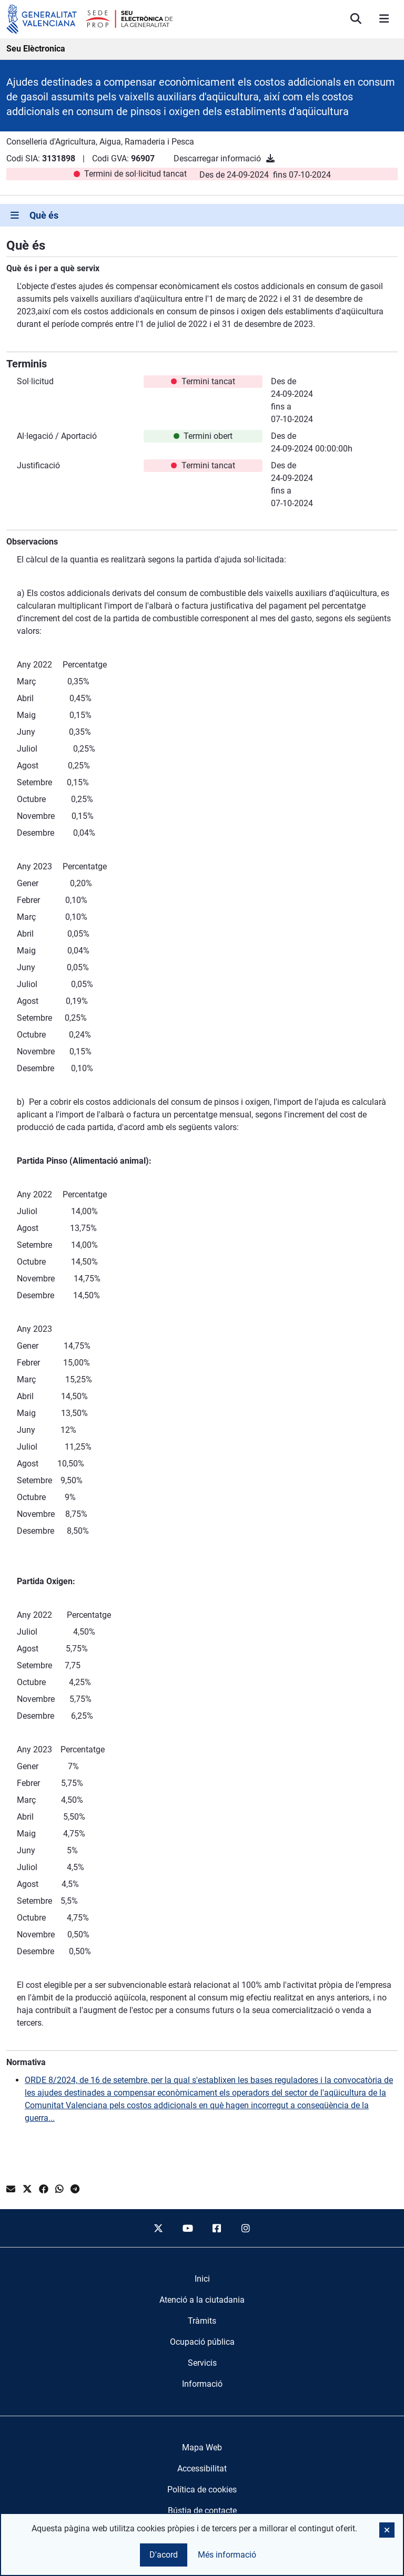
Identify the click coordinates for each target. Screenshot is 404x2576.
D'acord (163, 2555)
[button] (387, 2530)
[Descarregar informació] (270, 158)
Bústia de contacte (202, 2511)
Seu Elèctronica (35, 49)
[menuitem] (202, 2279)
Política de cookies (202, 2490)
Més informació (227, 2555)
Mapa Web (202, 2447)
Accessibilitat (202, 2469)
